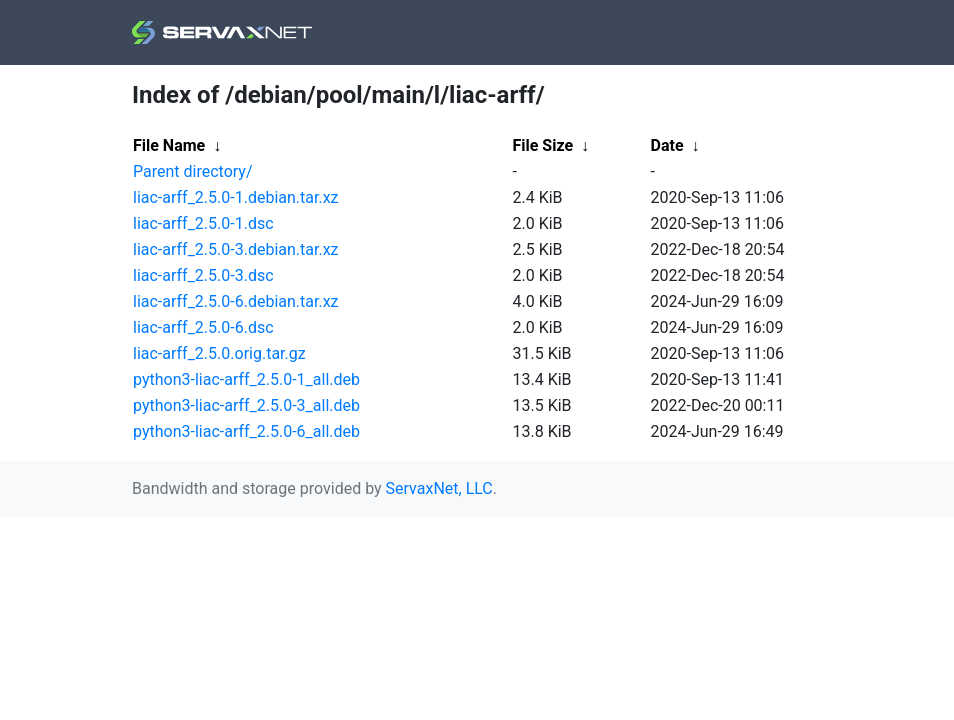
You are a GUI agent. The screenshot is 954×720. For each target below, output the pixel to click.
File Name (169, 145)
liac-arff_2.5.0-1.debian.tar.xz (236, 197)
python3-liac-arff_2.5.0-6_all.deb (246, 431)
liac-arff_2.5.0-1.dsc (203, 223)
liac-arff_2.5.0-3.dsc (203, 275)
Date (667, 145)
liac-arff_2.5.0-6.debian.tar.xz (236, 301)
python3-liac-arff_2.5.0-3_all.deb (246, 405)
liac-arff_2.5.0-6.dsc (203, 327)
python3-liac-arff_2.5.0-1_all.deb (246, 379)
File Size (543, 145)
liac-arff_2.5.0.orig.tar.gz (219, 353)
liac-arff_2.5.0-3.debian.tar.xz (236, 249)
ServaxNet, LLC (439, 488)
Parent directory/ (193, 171)
